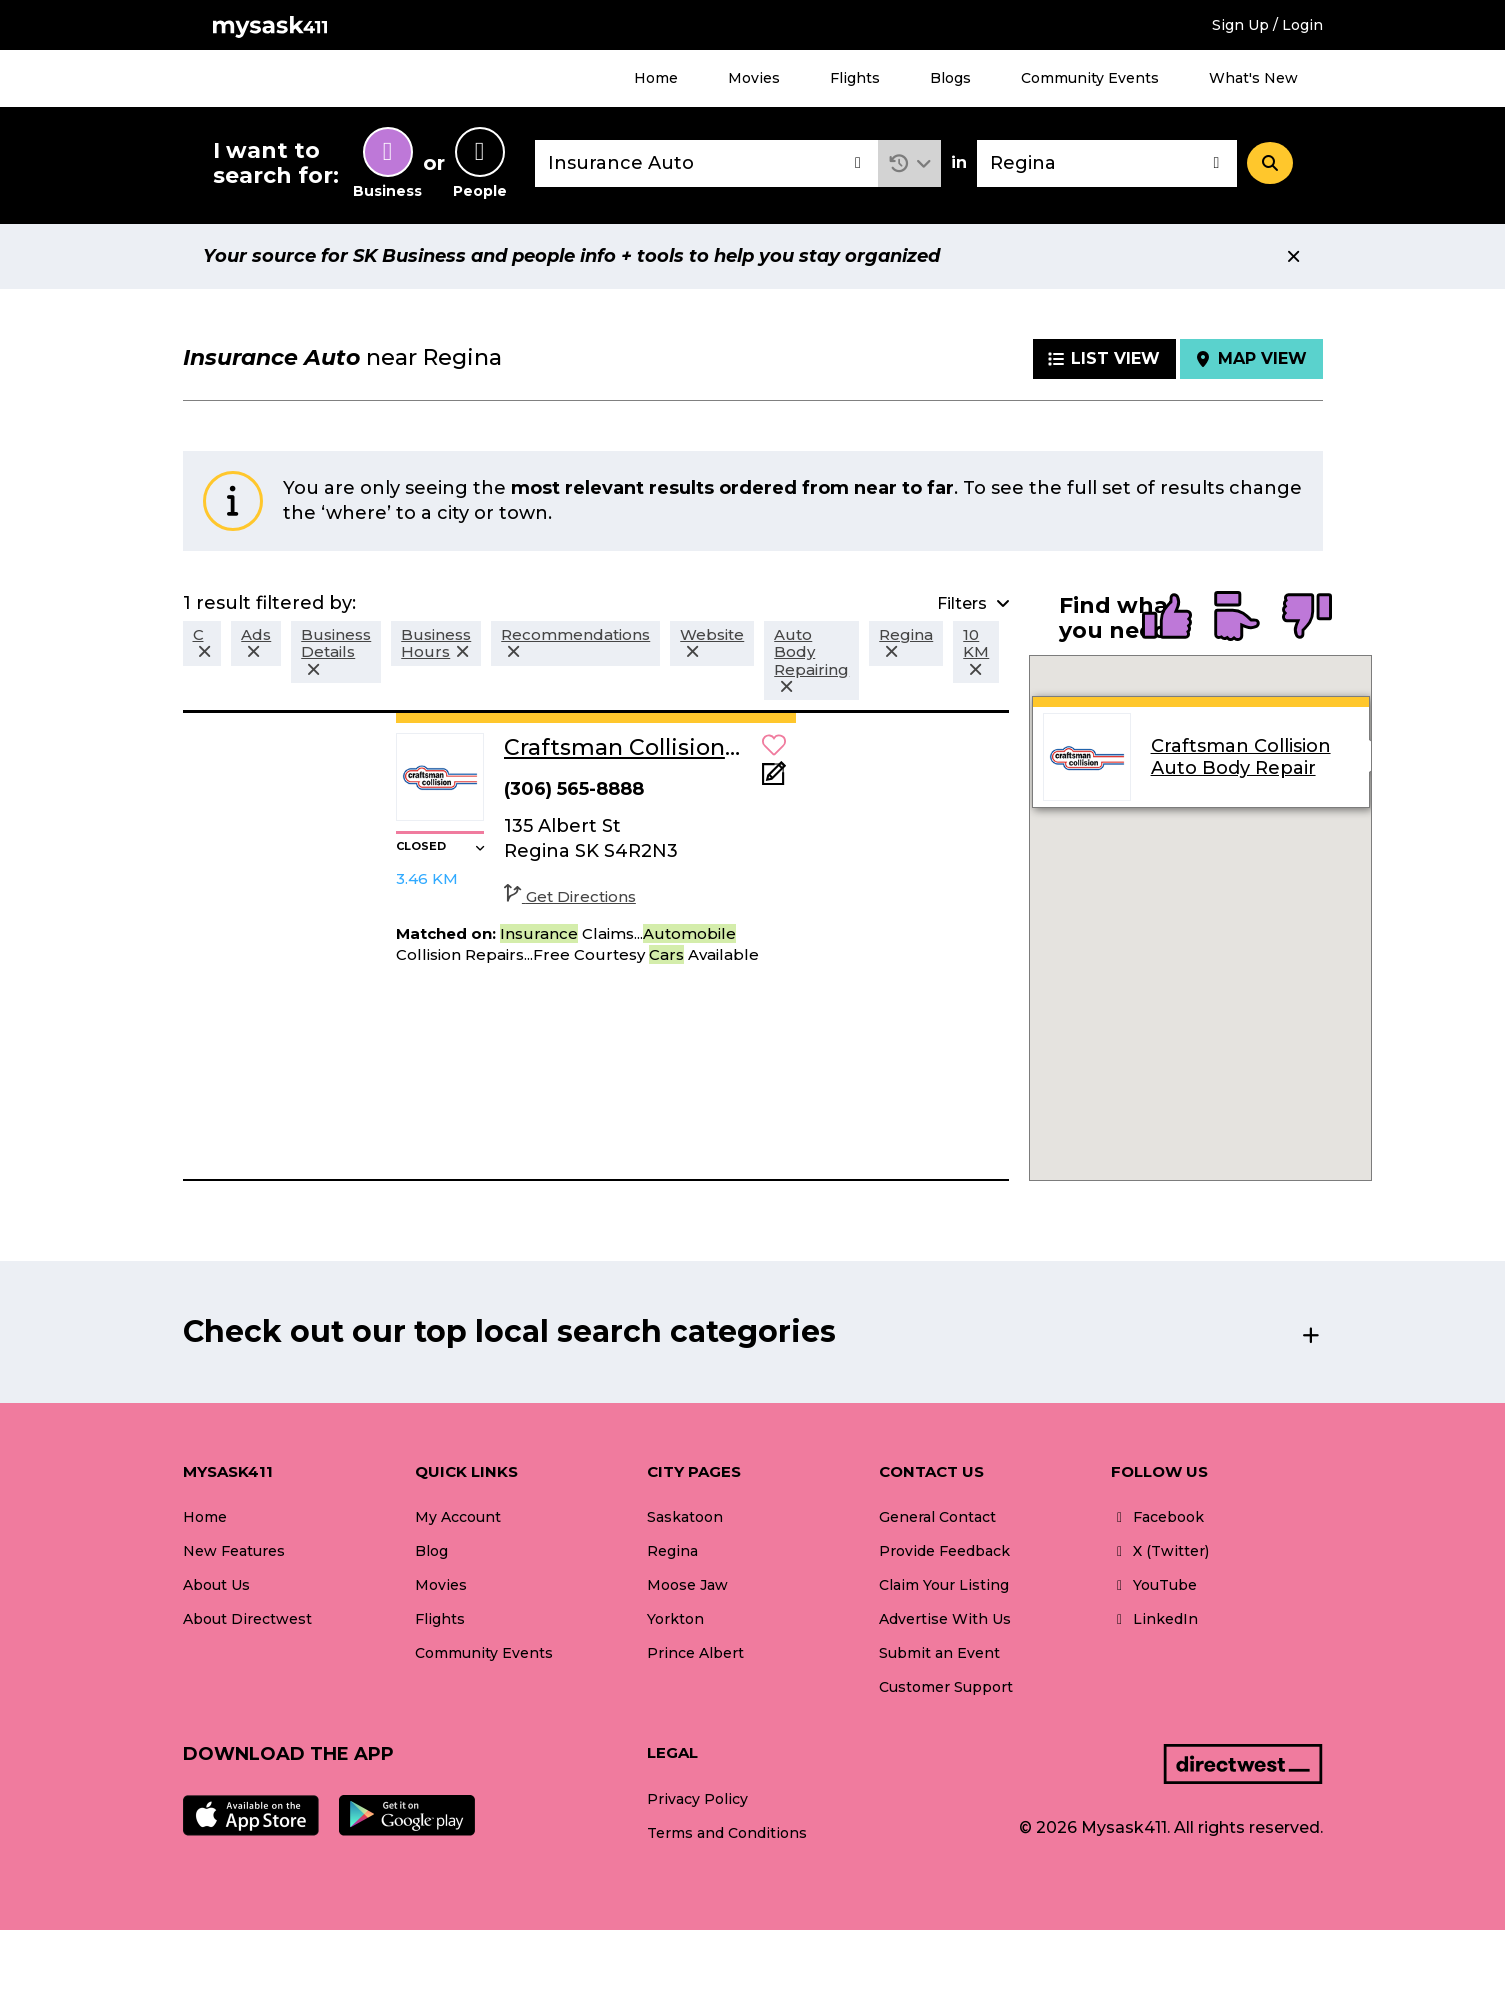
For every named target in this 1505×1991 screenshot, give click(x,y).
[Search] (1270, 163)
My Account (458, 1517)
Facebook (1157, 1517)
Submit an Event (939, 1653)
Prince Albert (695, 1653)
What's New (1253, 78)
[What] (707, 163)
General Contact (937, 1517)
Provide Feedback (944, 1551)
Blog (431, 1551)
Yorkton (675, 1619)
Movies (754, 78)
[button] (909, 163)
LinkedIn (1154, 1619)
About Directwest (247, 1619)
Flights (855, 78)
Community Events (1090, 78)
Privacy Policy (697, 1799)
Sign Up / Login (1267, 25)
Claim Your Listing (944, 1585)
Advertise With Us (945, 1619)
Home (656, 78)
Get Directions (570, 896)
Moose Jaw (687, 1585)
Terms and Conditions (727, 1833)
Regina (672, 1551)
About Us (216, 1585)
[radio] (1167, 618)
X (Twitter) (1160, 1551)
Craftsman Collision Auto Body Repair (1240, 757)
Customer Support (946, 1687)
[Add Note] (774, 779)
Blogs (950, 78)
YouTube (1154, 1585)
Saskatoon (685, 1517)
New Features (234, 1551)
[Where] (1107, 163)
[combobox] (707, 163)
